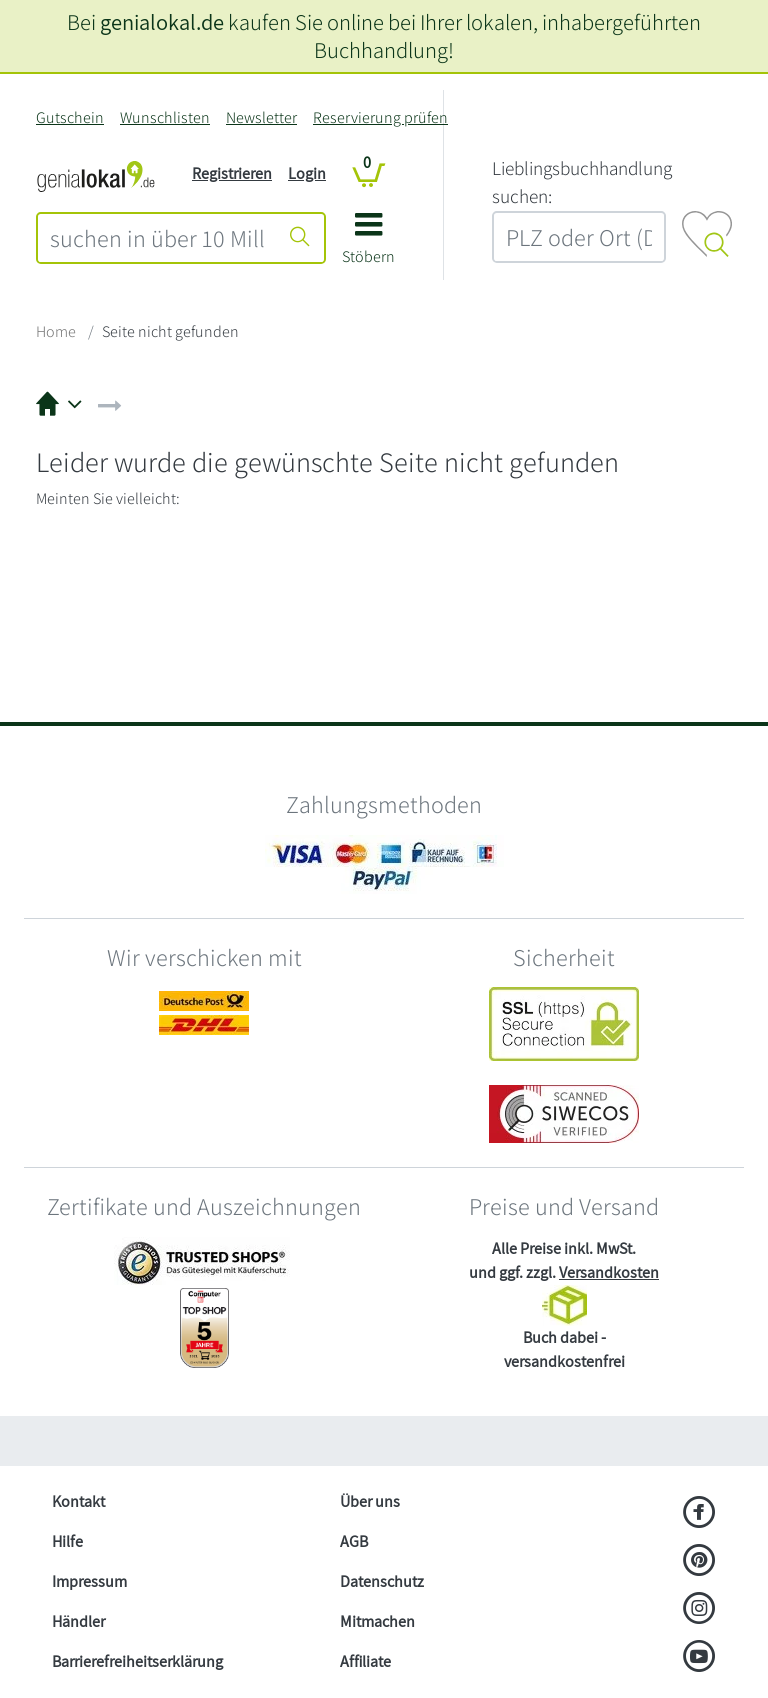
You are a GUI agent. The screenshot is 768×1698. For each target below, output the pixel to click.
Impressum (89, 1581)
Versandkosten (609, 1272)
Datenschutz (382, 1581)
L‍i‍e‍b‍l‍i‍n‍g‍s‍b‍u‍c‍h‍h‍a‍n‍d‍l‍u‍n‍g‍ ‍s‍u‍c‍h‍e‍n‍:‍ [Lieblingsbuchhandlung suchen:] (582, 182)
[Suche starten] (300, 238)
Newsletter (261, 117)
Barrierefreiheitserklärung (137, 1661)
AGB (354, 1541)
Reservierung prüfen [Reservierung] (380, 117)
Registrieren (232, 173)
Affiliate (365, 1661)
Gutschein (70, 117)
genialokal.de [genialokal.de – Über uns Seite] (162, 21)
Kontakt (78, 1501)
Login (307, 173)
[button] (368, 245)
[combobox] (157, 238)
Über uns (370, 1501)
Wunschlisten (165, 117)
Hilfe (67, 1541)
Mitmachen (377, 1621)
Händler (78, 1621)
